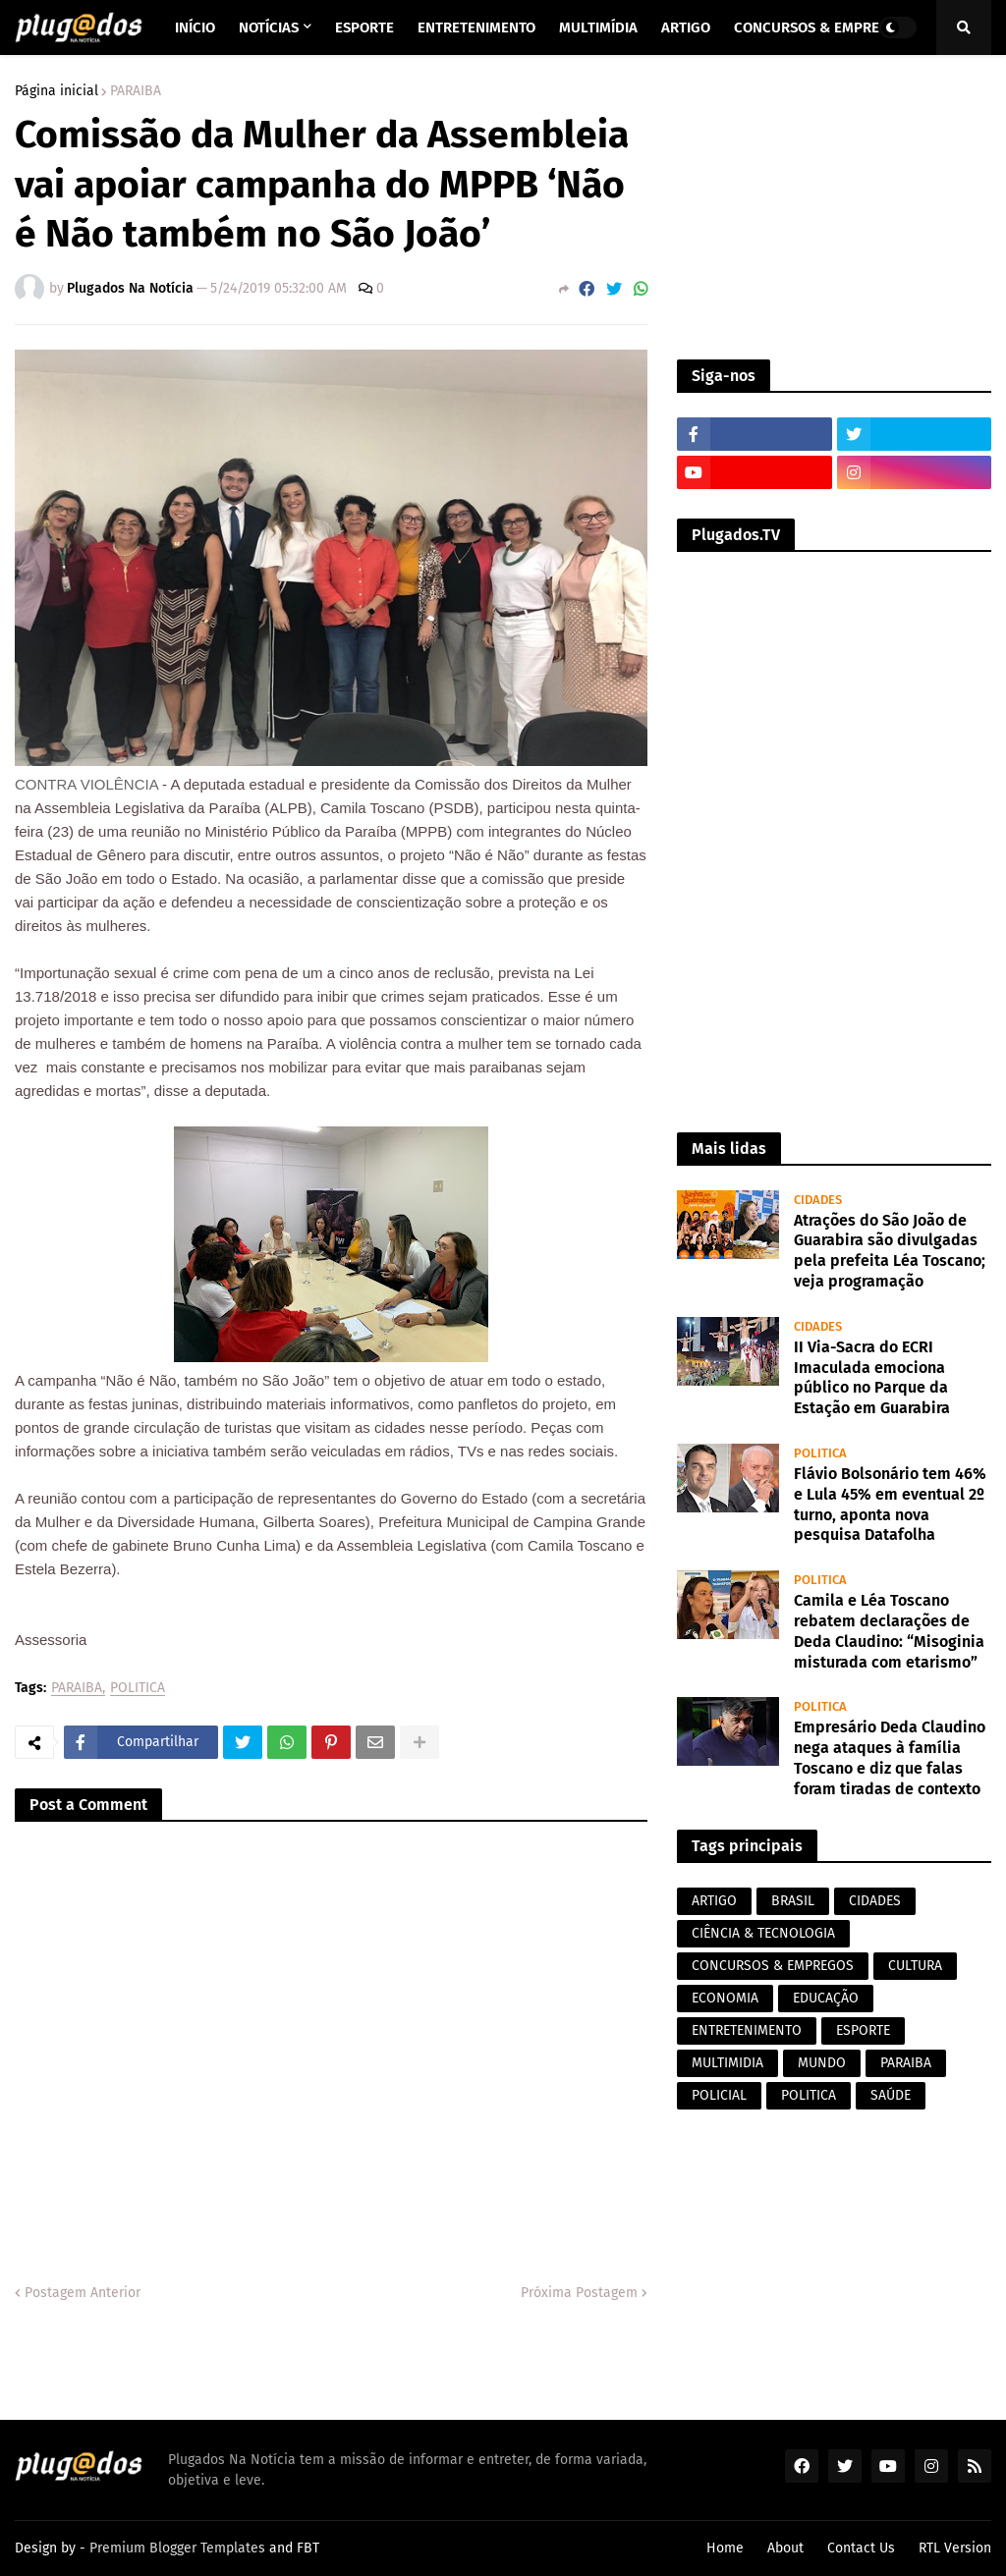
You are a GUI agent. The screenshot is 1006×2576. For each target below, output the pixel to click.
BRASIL (792, 1900)
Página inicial (56, 91)
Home (725, 2548)
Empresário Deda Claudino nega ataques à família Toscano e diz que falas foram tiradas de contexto (889, 1757)
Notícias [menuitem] (269, 27)
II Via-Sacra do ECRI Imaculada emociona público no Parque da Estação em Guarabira (872, 1377)
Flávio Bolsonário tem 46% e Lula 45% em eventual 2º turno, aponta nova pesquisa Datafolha (890, 1504)
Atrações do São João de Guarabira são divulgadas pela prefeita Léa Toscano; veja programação (889, 1250)
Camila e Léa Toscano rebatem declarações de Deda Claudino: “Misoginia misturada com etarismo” (889, 1631)
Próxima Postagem (579, 2292)
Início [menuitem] (195, 27)
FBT (308, 2548)
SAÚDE (890, 2095)
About (785, 2548)
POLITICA (137, 1688)
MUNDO (822, 2063)
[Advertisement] (834, 207)
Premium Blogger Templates (177, 2548)
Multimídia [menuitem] (598, 27)
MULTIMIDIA (727, 2063)
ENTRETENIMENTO (747, 2030)
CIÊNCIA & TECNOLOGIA (763, 1933)
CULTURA (915, 1965)
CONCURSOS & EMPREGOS (773, 1965)
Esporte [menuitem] (364, 27)
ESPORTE (863, 2030)
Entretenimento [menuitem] (476, 27)
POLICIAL (719, 2095)
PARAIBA (135, 91)
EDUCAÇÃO (826, 1998)
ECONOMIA (725, 1998)
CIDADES (875, 1900)
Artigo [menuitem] (685, 27)
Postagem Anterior (82, 2292)
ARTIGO (714, 1900)
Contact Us (861, 2548)
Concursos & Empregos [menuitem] (820, 27)
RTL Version (955, 2548)
